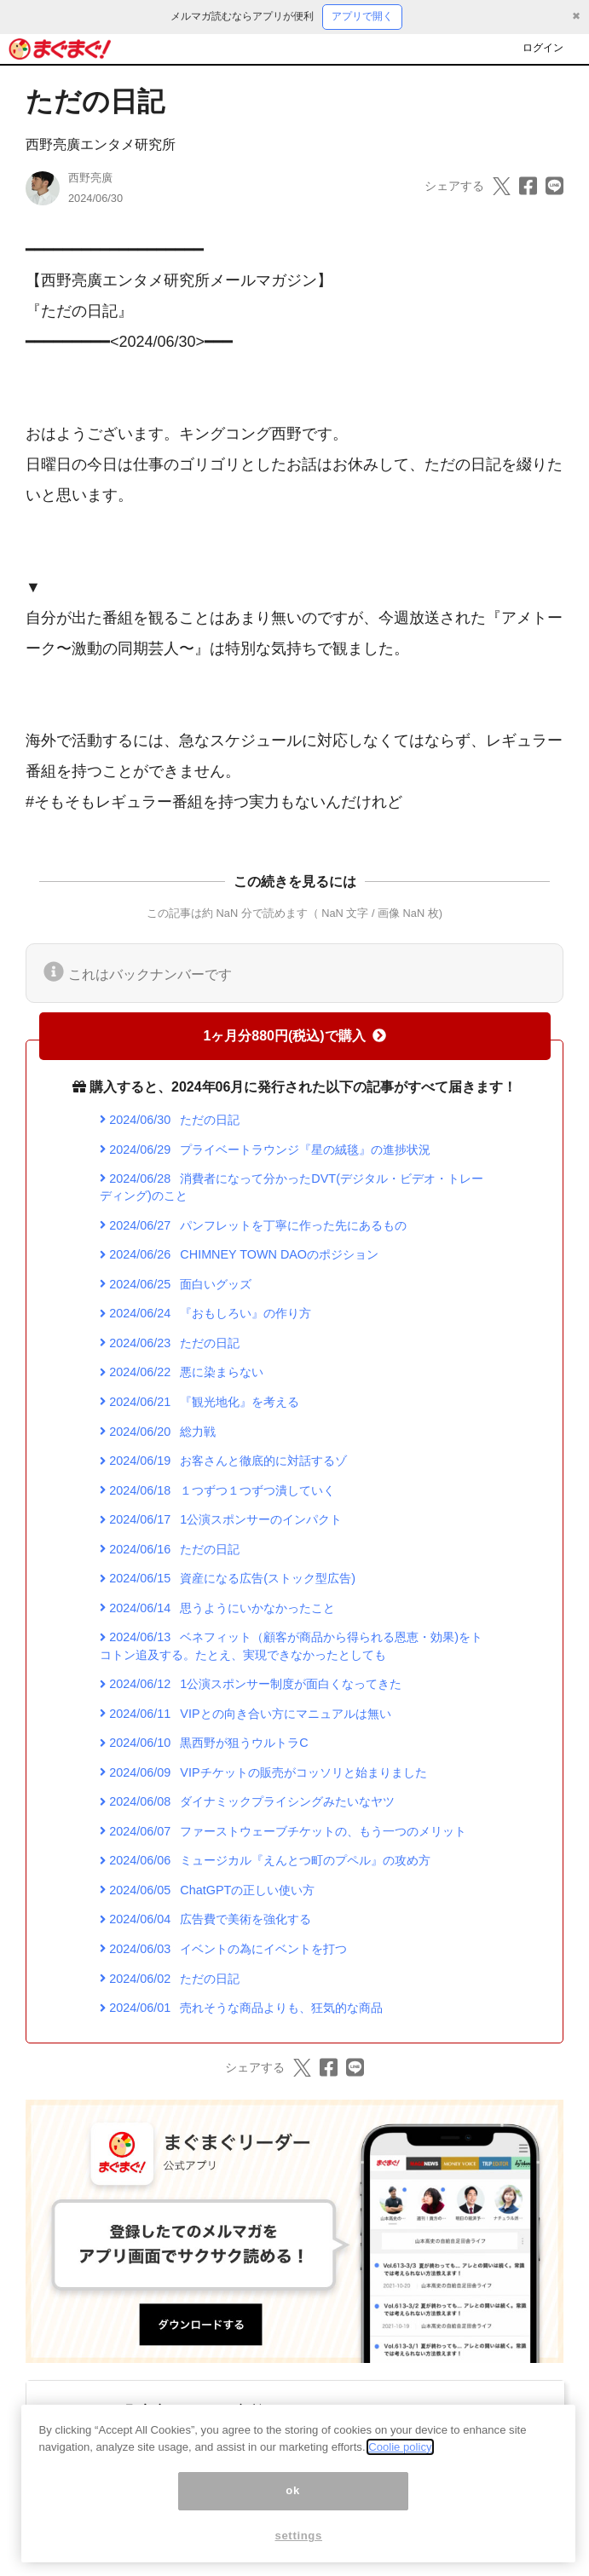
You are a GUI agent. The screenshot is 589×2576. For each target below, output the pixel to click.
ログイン (543, 48)
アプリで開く (362, 16)
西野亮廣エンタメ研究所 (101, 144)
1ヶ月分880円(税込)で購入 (294, 1036)
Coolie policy (399, 2465)
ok (293, 2510)
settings (298, 2555)
